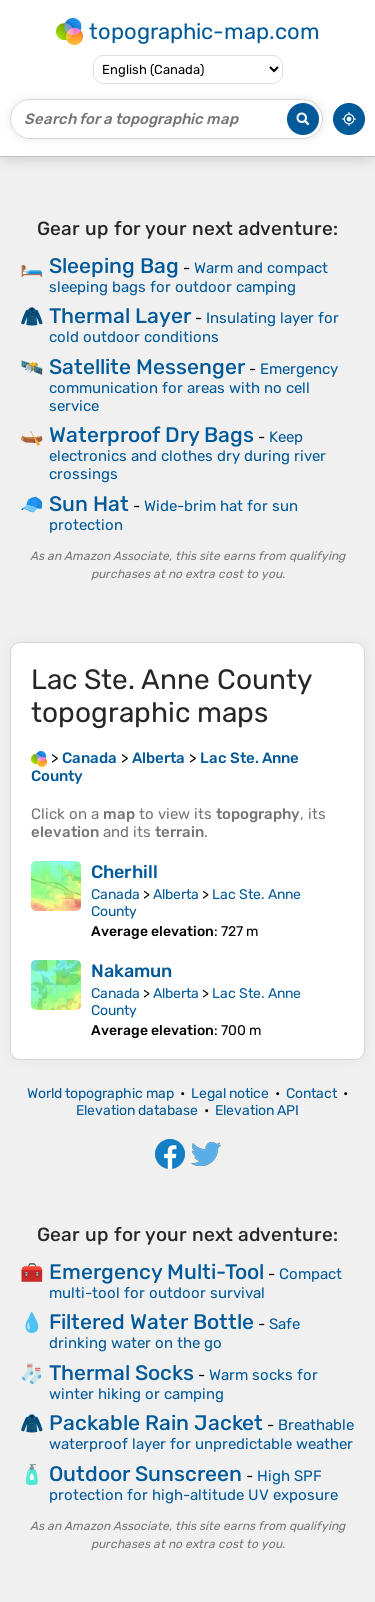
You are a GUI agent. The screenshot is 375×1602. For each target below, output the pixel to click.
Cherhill (124, 872)
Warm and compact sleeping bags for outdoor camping (188, 277)
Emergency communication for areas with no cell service (193, 387)
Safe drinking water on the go (174, 1333)
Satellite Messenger (147, 366)
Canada (115, 894)
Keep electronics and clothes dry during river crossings (187, 455)
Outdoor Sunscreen (145, 1473)
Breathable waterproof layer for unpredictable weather (201, 1434)
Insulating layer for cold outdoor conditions (194, 327)
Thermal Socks (121, 1372)
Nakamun (131, 971)
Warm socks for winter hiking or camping (183, 1384)
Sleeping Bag (114, 265)
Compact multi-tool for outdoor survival (195, 1283)
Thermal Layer (120, 315)
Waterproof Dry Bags (151, 434)
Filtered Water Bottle (151, 1321)
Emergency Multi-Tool (156, 1271)
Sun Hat (89, 503)
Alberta (176, 894)
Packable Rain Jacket (156, 1422)
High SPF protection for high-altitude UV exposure (193, 1485)
